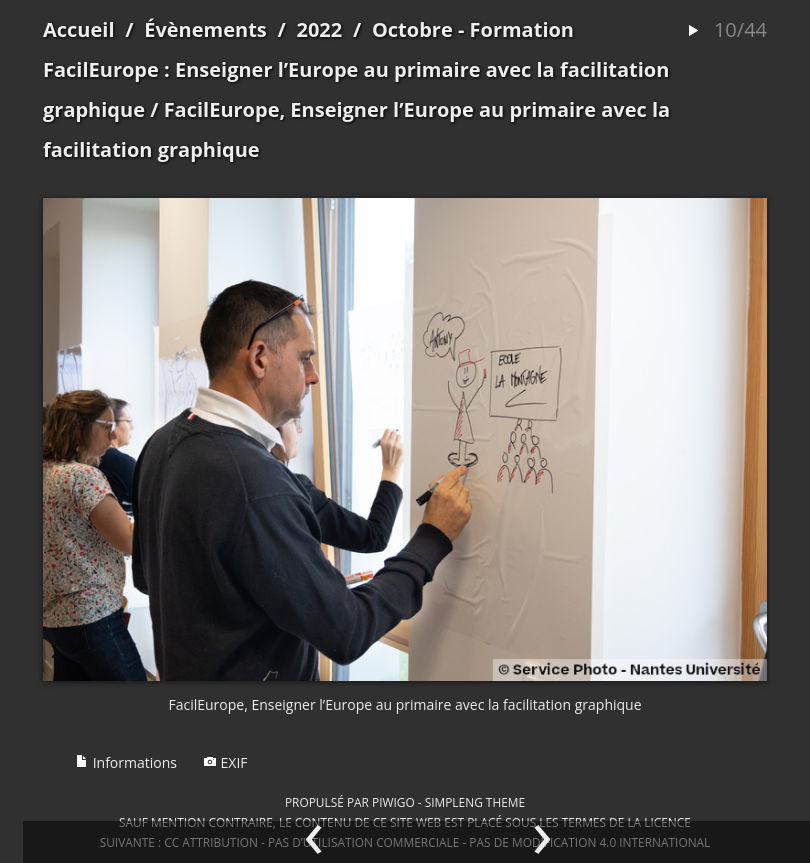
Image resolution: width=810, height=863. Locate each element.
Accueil (79, 29)
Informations (126, 762)
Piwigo (393, 802)
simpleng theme (475, 802)
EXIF (225, 762)
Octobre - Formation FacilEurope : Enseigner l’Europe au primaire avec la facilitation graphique (356, 69)
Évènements (205, 29)
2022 (319, 29)
